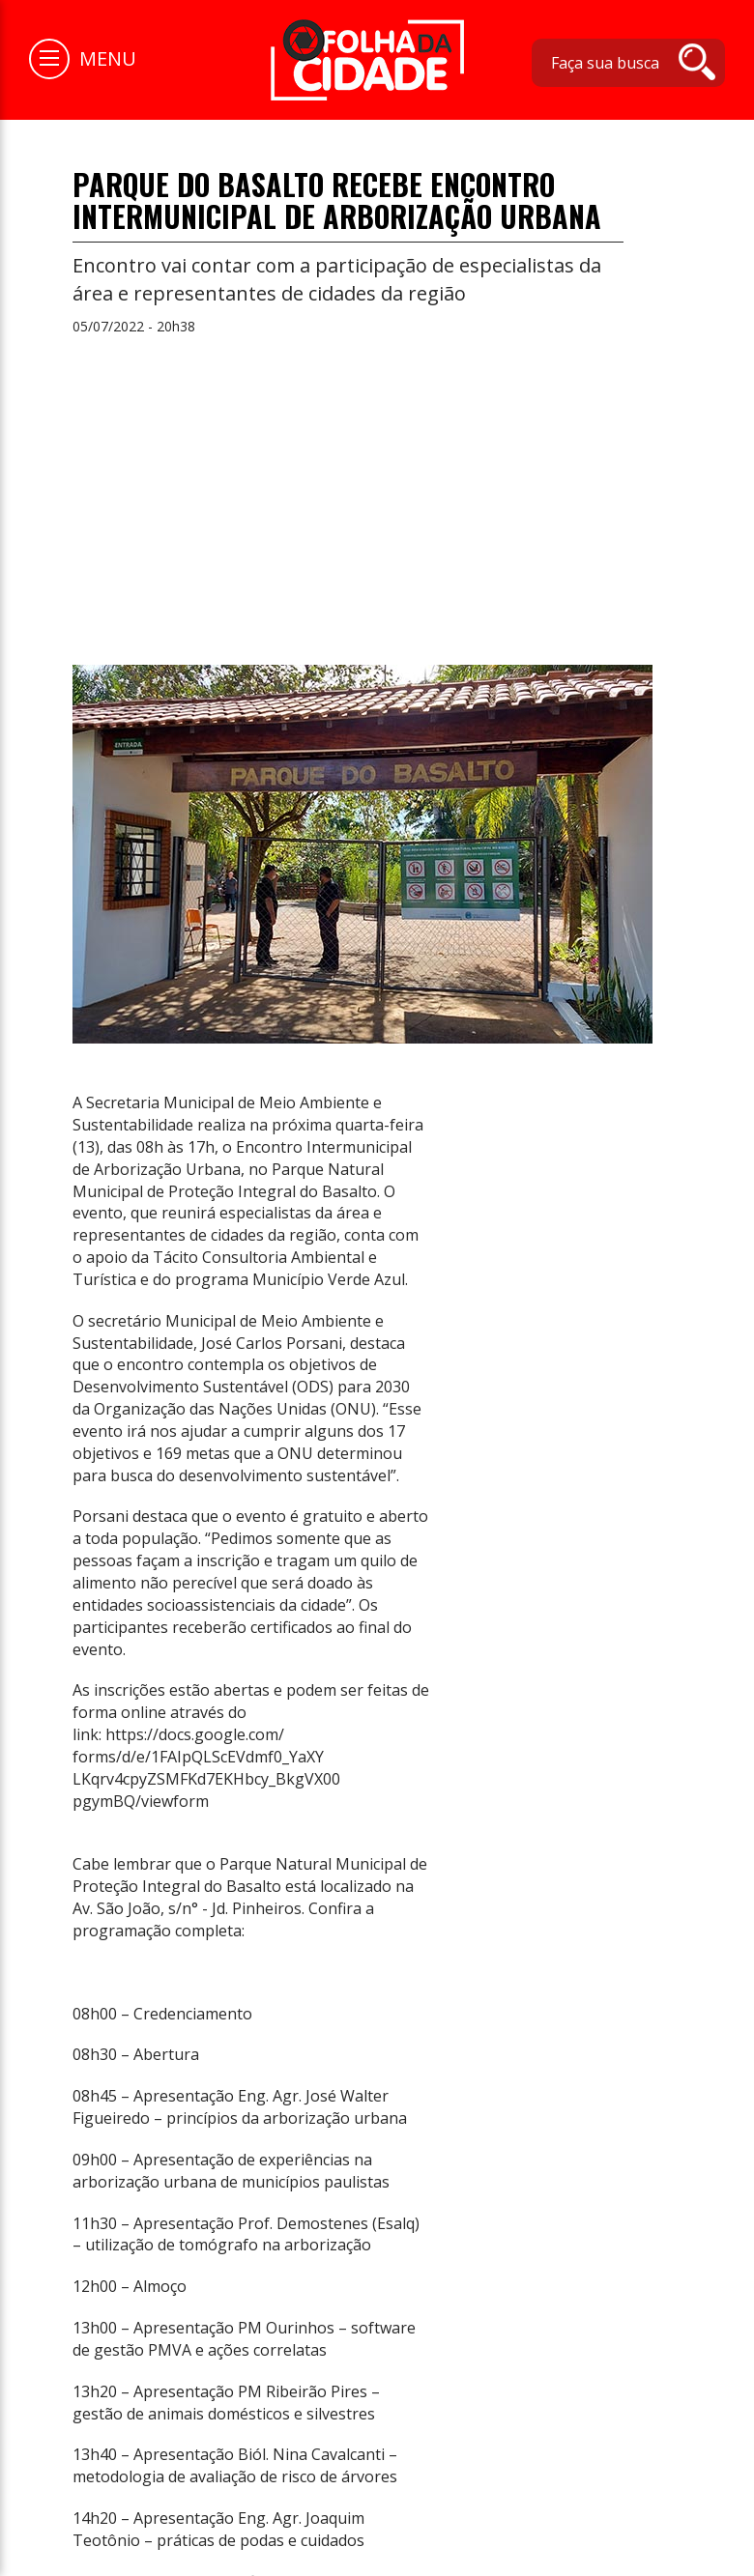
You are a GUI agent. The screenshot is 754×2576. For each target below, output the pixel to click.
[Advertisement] (377, 491)
